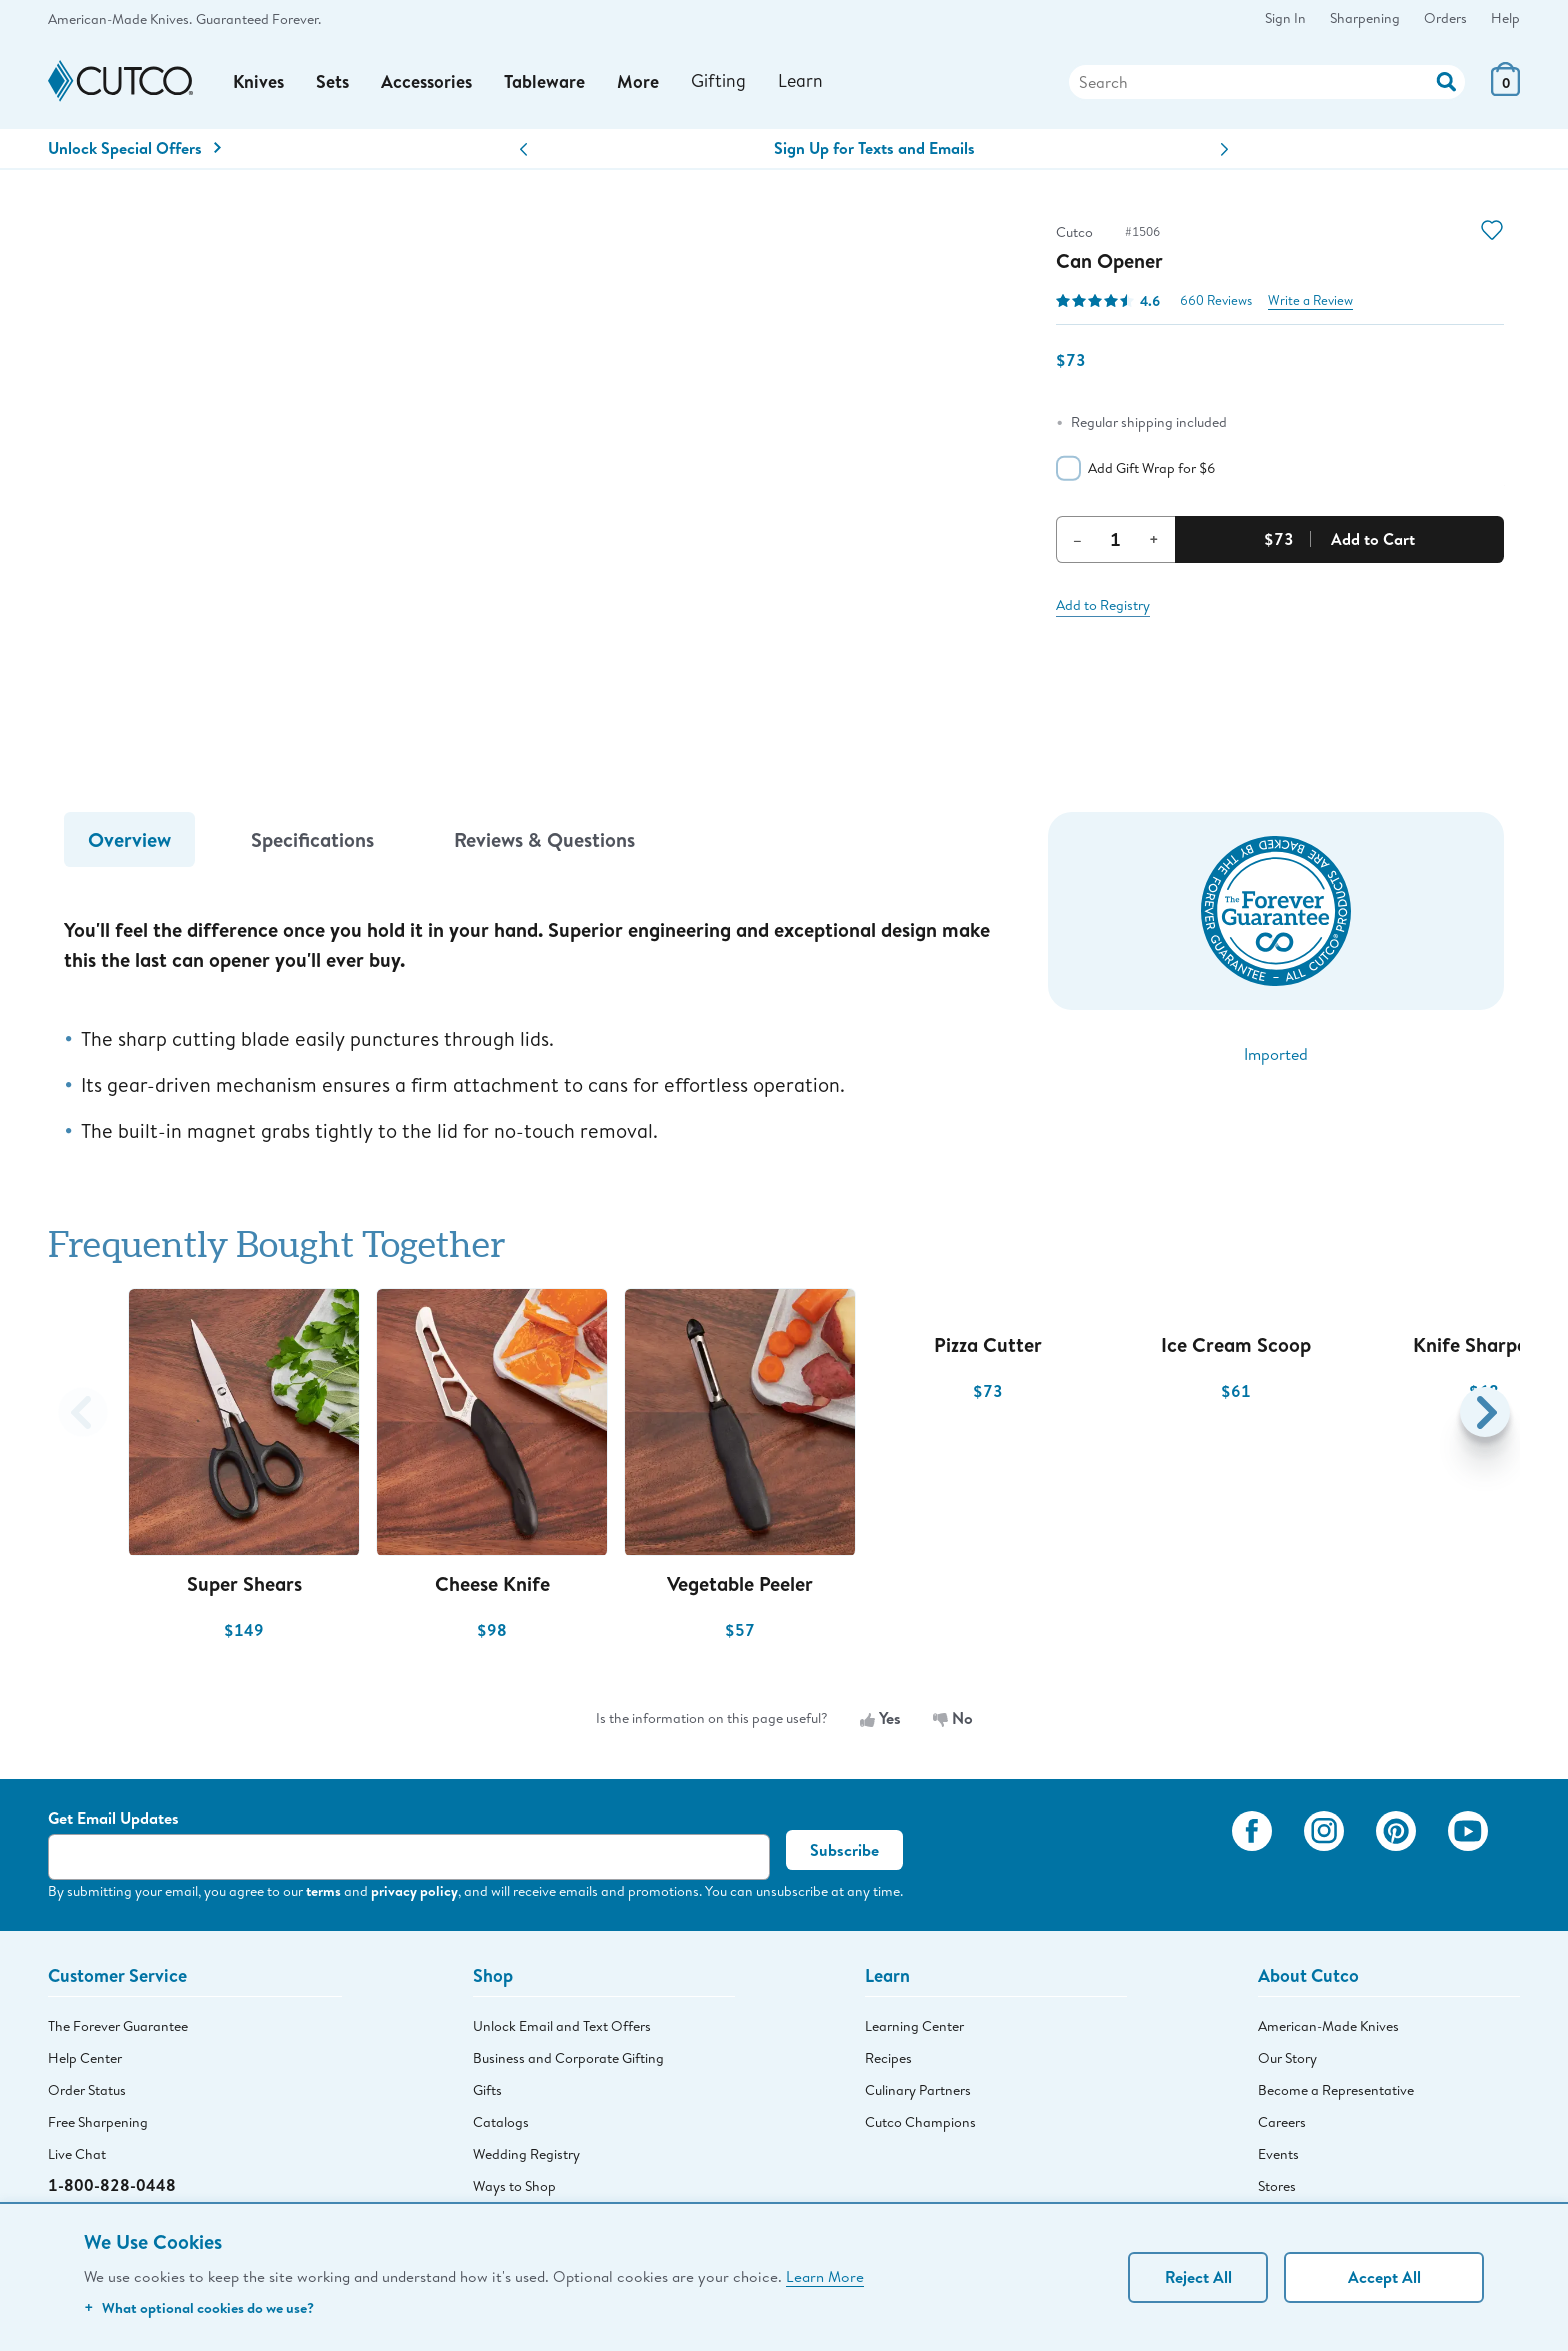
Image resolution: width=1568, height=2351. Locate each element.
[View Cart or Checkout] (1505, 90)
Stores (1277, 2187)
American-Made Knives (1328, 2027)
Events (1278, 2155)
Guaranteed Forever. (258, 19)
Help (1505, 18)
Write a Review (1310, 301)
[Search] (1267, 83)
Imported (1276, 1054)
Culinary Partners (918, 2091)
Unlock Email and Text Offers (562, 2027)
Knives (259, 82)
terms (323, 1892)
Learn (801, 82)
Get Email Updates (113, 1820)
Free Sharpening (98, 2123)
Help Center (85, 2059)
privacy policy (414, 1892)
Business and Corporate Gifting (568, 2059)
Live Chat (77, 2155)
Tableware (545, 82)
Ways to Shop (514, 2187)
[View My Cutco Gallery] (1187, 1860)
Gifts (487, 2091)
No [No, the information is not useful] (953, 1719)
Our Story (1287, 2059)
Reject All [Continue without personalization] (1198, 2277)
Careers (1282, 2123)
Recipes (888, 2059)
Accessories (427, 82)
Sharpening (1365, 18)
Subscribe (844, 1852)
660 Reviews (1216, 301)
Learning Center (914, 2027)
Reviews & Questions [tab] (544, 840)
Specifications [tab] (312, 840)
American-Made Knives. (120, 19)
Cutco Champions (920, 2123)
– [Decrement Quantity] (1077, 540)
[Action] (1446, 80)
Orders (1445, 18)
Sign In (1285, 18)
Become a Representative (1336, 2091)
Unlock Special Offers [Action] (134, 149)
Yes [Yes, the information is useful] (880, 1719)
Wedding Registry (526, 2155)
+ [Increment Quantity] (1154, 540)
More (639, 82)
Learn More (825, 2276)
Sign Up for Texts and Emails (874, 149)
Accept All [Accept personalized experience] (1384, 2277)
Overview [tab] (129, 840)
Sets (333, 82)
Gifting (719, 82)
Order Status (87, 2091)
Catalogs (501, 2123)
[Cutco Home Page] (120, 82)
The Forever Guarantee (118, 2027)
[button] (523, 151)
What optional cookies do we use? (199, 2307)
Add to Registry (1103, 606)
